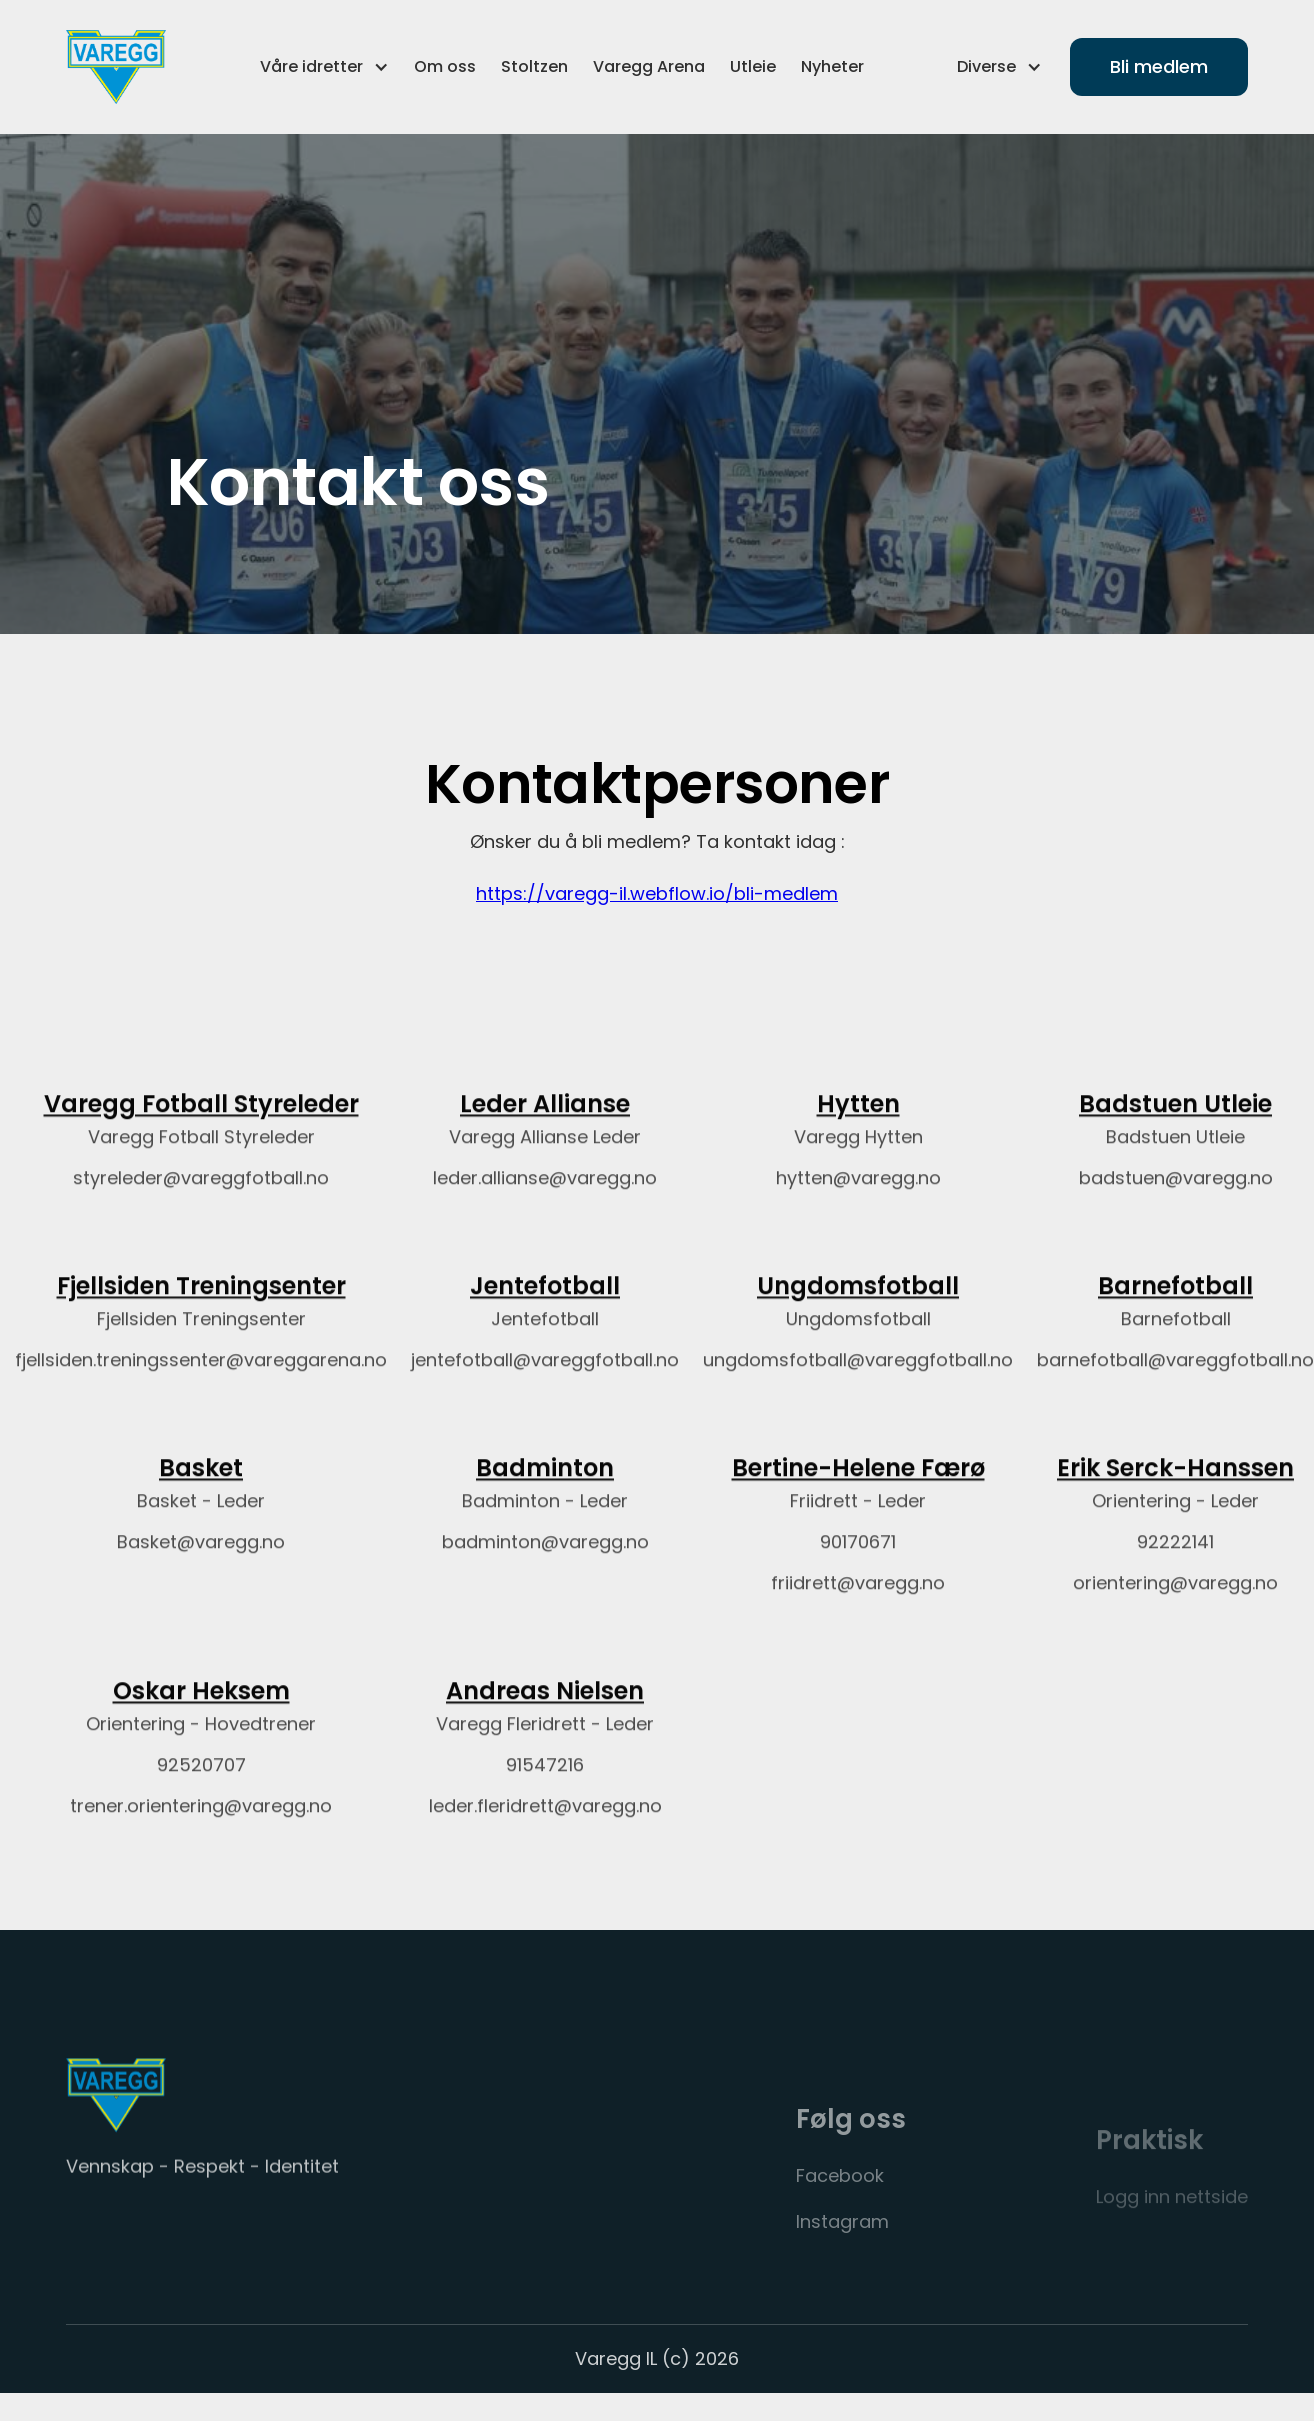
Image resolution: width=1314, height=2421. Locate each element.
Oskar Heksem (201, 1709)
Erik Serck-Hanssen (1175, 1487)
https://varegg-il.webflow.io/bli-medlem (657, 906)
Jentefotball (545, 1305)
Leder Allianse (545, 1123)
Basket (201, 1487)
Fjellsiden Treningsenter (201, 1305)
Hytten (858, 1123)
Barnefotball (1175, 1305)
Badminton (545, 1487)
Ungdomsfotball (858, 1305)
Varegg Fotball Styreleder (201, 1123)
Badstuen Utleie (1175, 1123)
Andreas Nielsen (545, 1709)
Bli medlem (1159, 66)
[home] (116, 67)
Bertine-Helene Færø (858, 1487)
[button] (324, 67)
